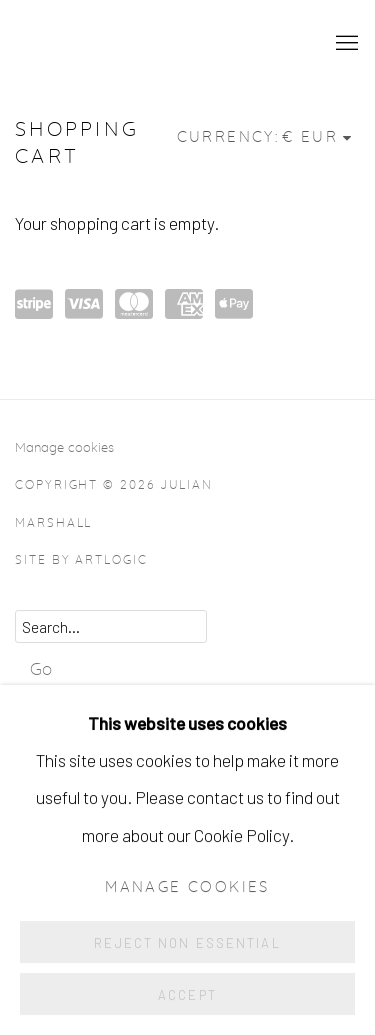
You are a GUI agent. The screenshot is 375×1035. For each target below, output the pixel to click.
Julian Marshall (152, 43)
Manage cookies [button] (64, 448)
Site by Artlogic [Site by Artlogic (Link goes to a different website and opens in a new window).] (81, 560)
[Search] (111, 626)
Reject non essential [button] (187, 943)
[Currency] (318, 137)
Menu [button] (345, 44)
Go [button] (41, 669)
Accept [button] (187, 995)
